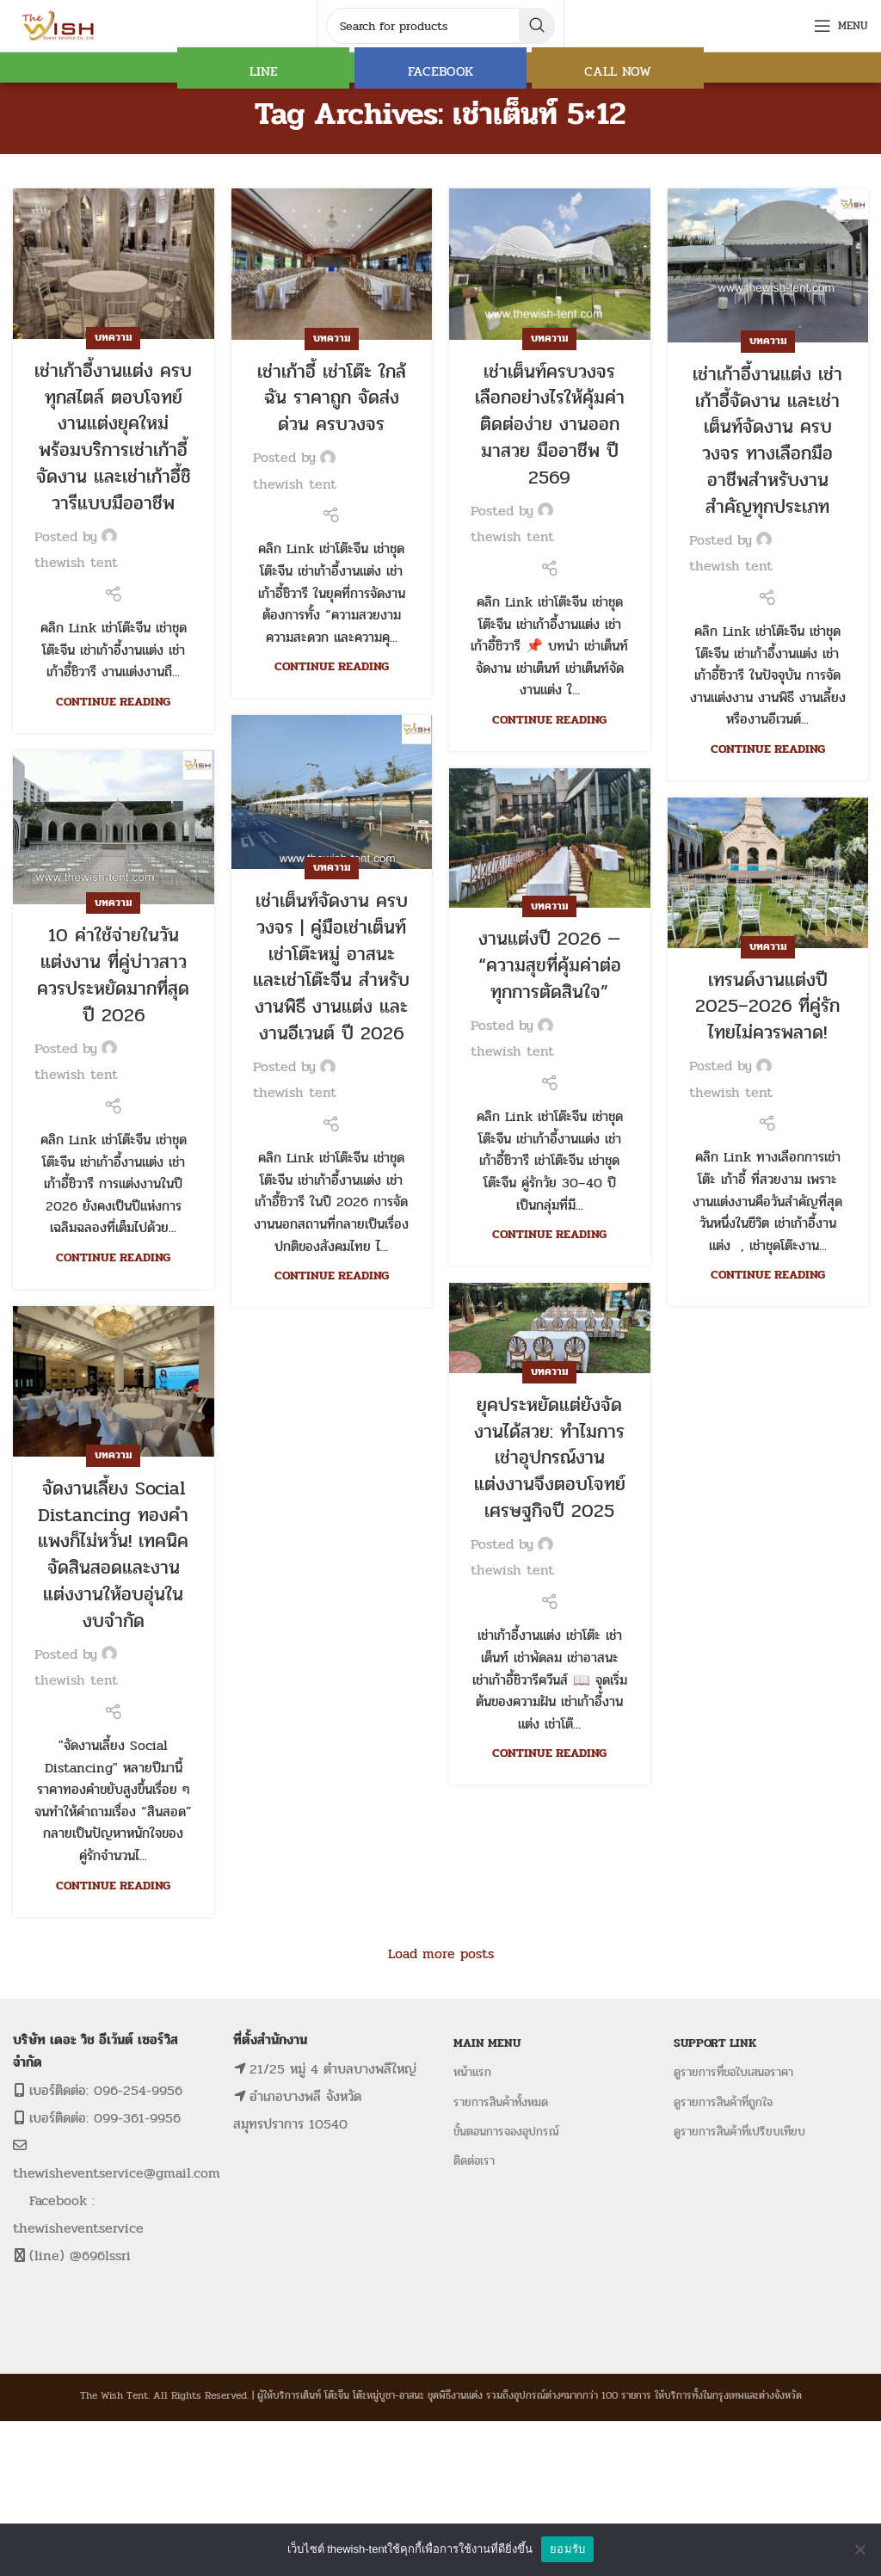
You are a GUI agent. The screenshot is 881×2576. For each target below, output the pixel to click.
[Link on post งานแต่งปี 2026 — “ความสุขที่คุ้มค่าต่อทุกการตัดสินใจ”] (549, 838)
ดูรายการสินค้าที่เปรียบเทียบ (739, 2132)
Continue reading (113, 701)
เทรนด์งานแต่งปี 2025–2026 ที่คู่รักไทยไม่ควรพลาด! (767, 1006)
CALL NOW (617, 71)
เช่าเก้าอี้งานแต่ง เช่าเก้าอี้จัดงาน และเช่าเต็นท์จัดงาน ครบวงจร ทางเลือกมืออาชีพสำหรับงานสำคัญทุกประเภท (767, 440)
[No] (859, 2549)
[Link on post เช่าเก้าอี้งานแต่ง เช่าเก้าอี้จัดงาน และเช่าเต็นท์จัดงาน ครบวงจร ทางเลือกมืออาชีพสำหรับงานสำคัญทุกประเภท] (768, 265)
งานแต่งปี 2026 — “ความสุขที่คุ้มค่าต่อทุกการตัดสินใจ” (549, 965)
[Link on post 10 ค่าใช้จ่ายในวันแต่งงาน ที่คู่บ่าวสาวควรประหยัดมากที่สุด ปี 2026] (113, 827)
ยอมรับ (567, 2548)
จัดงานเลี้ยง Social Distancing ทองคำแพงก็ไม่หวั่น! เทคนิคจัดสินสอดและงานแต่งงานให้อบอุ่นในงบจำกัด (113, 1555)
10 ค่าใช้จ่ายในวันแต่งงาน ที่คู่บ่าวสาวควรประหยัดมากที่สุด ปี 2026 (113, 975)
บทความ (113, 337)
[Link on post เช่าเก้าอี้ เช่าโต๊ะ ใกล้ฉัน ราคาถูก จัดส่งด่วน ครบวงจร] (332, 264)
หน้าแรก (472, 2072)
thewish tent (76, 562)
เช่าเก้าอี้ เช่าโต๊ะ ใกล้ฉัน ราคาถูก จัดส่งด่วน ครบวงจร (331, 398)
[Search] (440, 26)
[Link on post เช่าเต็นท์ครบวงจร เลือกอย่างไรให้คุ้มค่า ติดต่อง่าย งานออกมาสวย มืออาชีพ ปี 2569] (549, 264)
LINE (264, 71)
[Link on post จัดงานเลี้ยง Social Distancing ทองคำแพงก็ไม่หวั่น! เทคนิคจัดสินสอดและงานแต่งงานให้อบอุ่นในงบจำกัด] (113, 1381)
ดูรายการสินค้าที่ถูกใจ (723, 2102)
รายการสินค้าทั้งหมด (500, 2102)
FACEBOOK (440, 71)
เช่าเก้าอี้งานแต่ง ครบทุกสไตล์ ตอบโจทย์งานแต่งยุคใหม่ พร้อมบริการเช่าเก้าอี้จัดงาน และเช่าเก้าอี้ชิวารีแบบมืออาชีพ (113, 437)
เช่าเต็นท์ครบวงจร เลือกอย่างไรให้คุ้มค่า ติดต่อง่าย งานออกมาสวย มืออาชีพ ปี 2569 (550, 424)
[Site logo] (60, 24)
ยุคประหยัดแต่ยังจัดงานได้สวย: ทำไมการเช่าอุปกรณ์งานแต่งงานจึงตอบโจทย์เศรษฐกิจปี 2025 (549, 1457)
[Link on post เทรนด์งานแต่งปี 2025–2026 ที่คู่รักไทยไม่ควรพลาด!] (768, 873)
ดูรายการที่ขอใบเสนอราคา (733, 2072)
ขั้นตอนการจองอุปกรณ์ (506, 2132)
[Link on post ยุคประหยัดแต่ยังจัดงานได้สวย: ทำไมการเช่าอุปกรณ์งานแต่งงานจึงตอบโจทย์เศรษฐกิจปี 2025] (549, 1328)
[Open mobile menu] (841, 26)
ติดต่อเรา (474, 2161)
